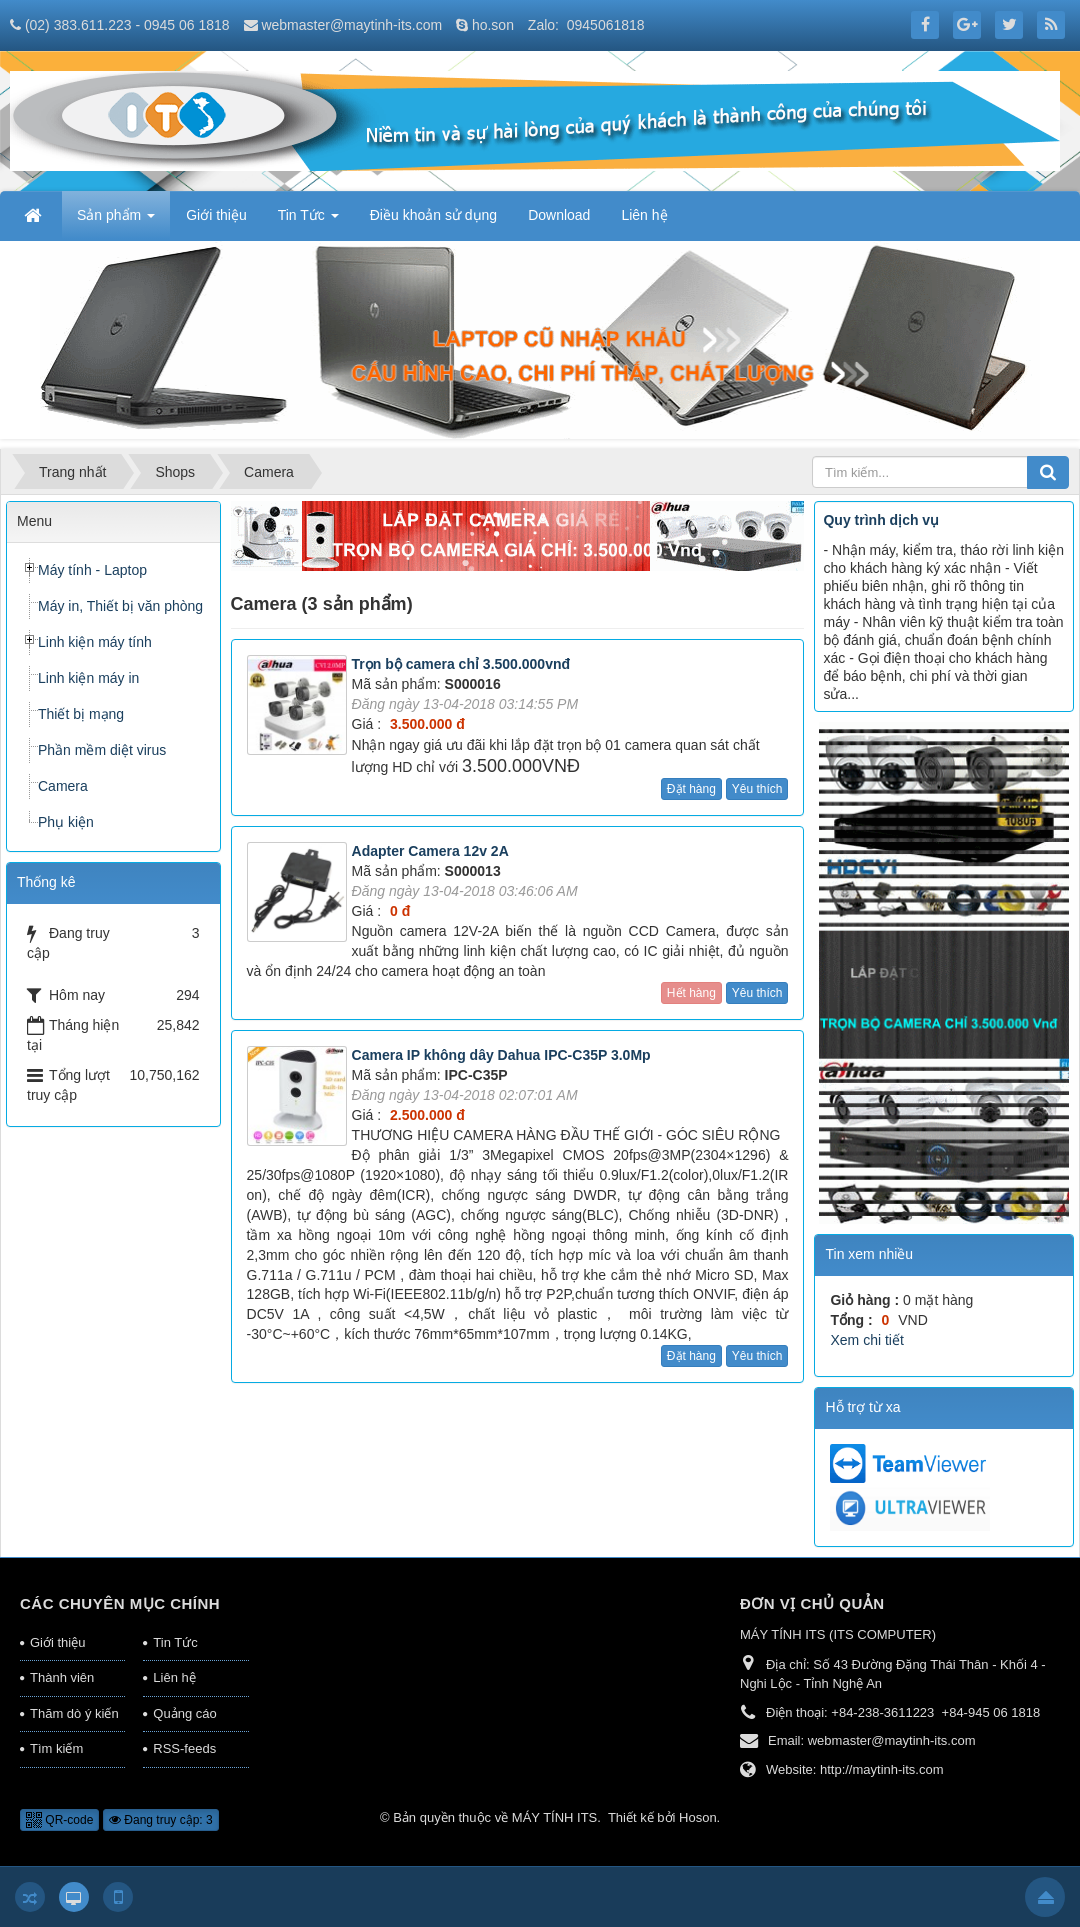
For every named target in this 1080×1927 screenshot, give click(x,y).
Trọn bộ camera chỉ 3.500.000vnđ (461, 664)
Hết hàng (691, 993)
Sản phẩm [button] (116, 221)
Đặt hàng (691, 789)
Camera (63, 786)
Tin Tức (175, 1642)
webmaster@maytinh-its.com (351, 25)
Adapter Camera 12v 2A (430, 851)
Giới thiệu (57, 1642)
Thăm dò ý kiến (74, 1713)
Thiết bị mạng (81, 714)
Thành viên (62, 1677)
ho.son (493, 25)
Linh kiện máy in (88, 678)
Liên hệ (174, 1677)
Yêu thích (757, 789)
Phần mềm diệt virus (102, 750)
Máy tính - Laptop (92, 570)
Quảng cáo (184, 1713)
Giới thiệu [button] (216, 215)
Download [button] (559, 215)
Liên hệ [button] (644, 215)
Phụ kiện (66, 822)
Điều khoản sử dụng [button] (433, 215)
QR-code (59, 1820)
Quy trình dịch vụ (881, 520)
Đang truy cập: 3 (161, 1820)
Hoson (698, 1817)
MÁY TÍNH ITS (554, 1817)
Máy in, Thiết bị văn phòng (120, 606)
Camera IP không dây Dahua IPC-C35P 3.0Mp (501, 1055)
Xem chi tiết (866, 1340)
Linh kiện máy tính (95, 642)
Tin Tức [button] (308, 221)
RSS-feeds (184, 1748)
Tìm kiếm (56, 1748)
